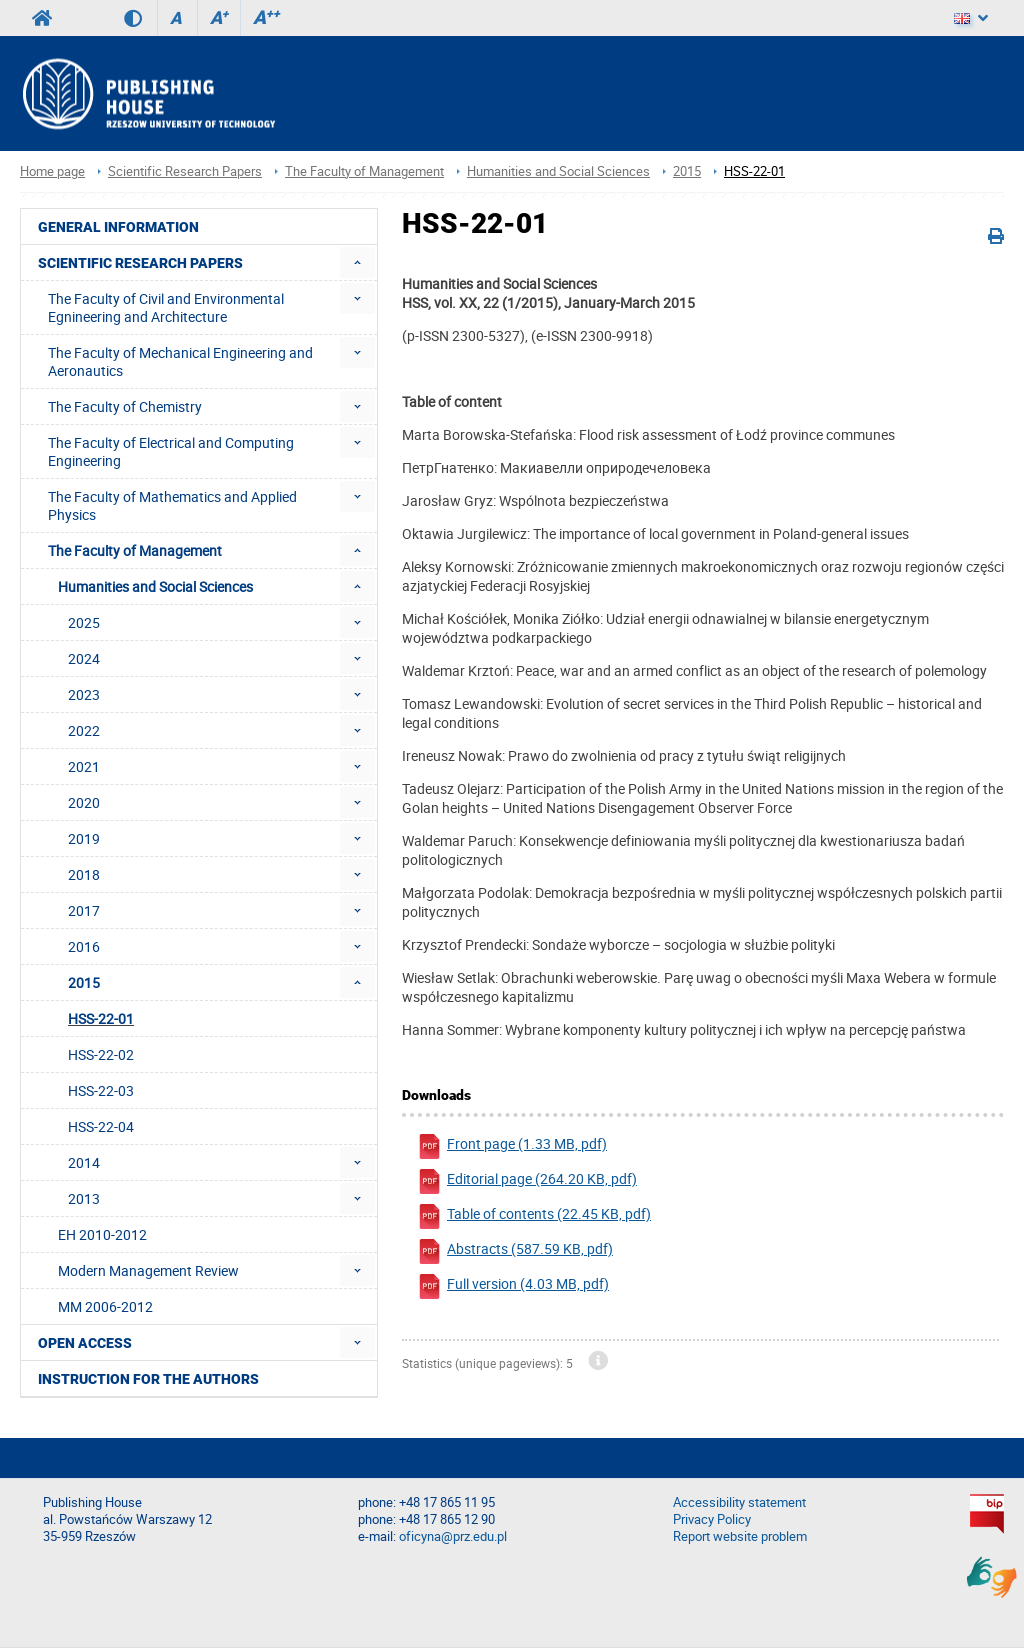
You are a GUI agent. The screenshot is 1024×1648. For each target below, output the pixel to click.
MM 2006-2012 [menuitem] (105, 1306)
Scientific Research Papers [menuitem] (140, 263)
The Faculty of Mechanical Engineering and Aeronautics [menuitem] (180, 361)
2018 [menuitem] (84, 874)
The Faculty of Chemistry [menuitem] (125, 406)
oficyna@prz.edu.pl (453, 1536)
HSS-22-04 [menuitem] (101, 1126)
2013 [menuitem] (84, 1198)
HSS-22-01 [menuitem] (101, 1018)
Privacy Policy (712, 1519)
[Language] (971, 18)
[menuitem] (357, 262)
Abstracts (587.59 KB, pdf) (515, 1251)
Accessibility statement (739, 1502)
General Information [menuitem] (118, 227)
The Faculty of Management (364, 171)
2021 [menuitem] (84, 766)
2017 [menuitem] (84, 910)
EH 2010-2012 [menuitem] (102, 1234)
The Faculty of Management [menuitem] (135, 550)
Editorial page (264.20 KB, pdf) (527, 1181)
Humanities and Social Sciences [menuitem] (155, 586)
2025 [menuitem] (84, 622)
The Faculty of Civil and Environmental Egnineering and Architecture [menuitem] (166, 307)
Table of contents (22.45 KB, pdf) (534, 1216)
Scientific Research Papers (185, 171)
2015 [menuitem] (84, 982)
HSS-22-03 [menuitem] (101, 1090)
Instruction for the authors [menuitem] (148, 1379)
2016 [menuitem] (84, 946)
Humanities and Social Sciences (558, 171)
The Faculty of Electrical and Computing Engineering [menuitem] (171, 451)
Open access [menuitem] (85, 1343)
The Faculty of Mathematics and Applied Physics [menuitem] (172, 505)
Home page (52, 171)
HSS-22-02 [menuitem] (101, 1054)
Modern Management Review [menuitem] (148, 1270)
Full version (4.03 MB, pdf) (513, 1286)
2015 (687, 171)
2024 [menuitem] (84, 658)
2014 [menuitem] (84, 1162)
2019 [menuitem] (84, 838)
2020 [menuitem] (84, 802)
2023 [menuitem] (84, 694)
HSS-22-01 (754, 171)
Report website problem (740, 1536)
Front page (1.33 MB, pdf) (512, 1146)
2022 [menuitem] (84, 730)
